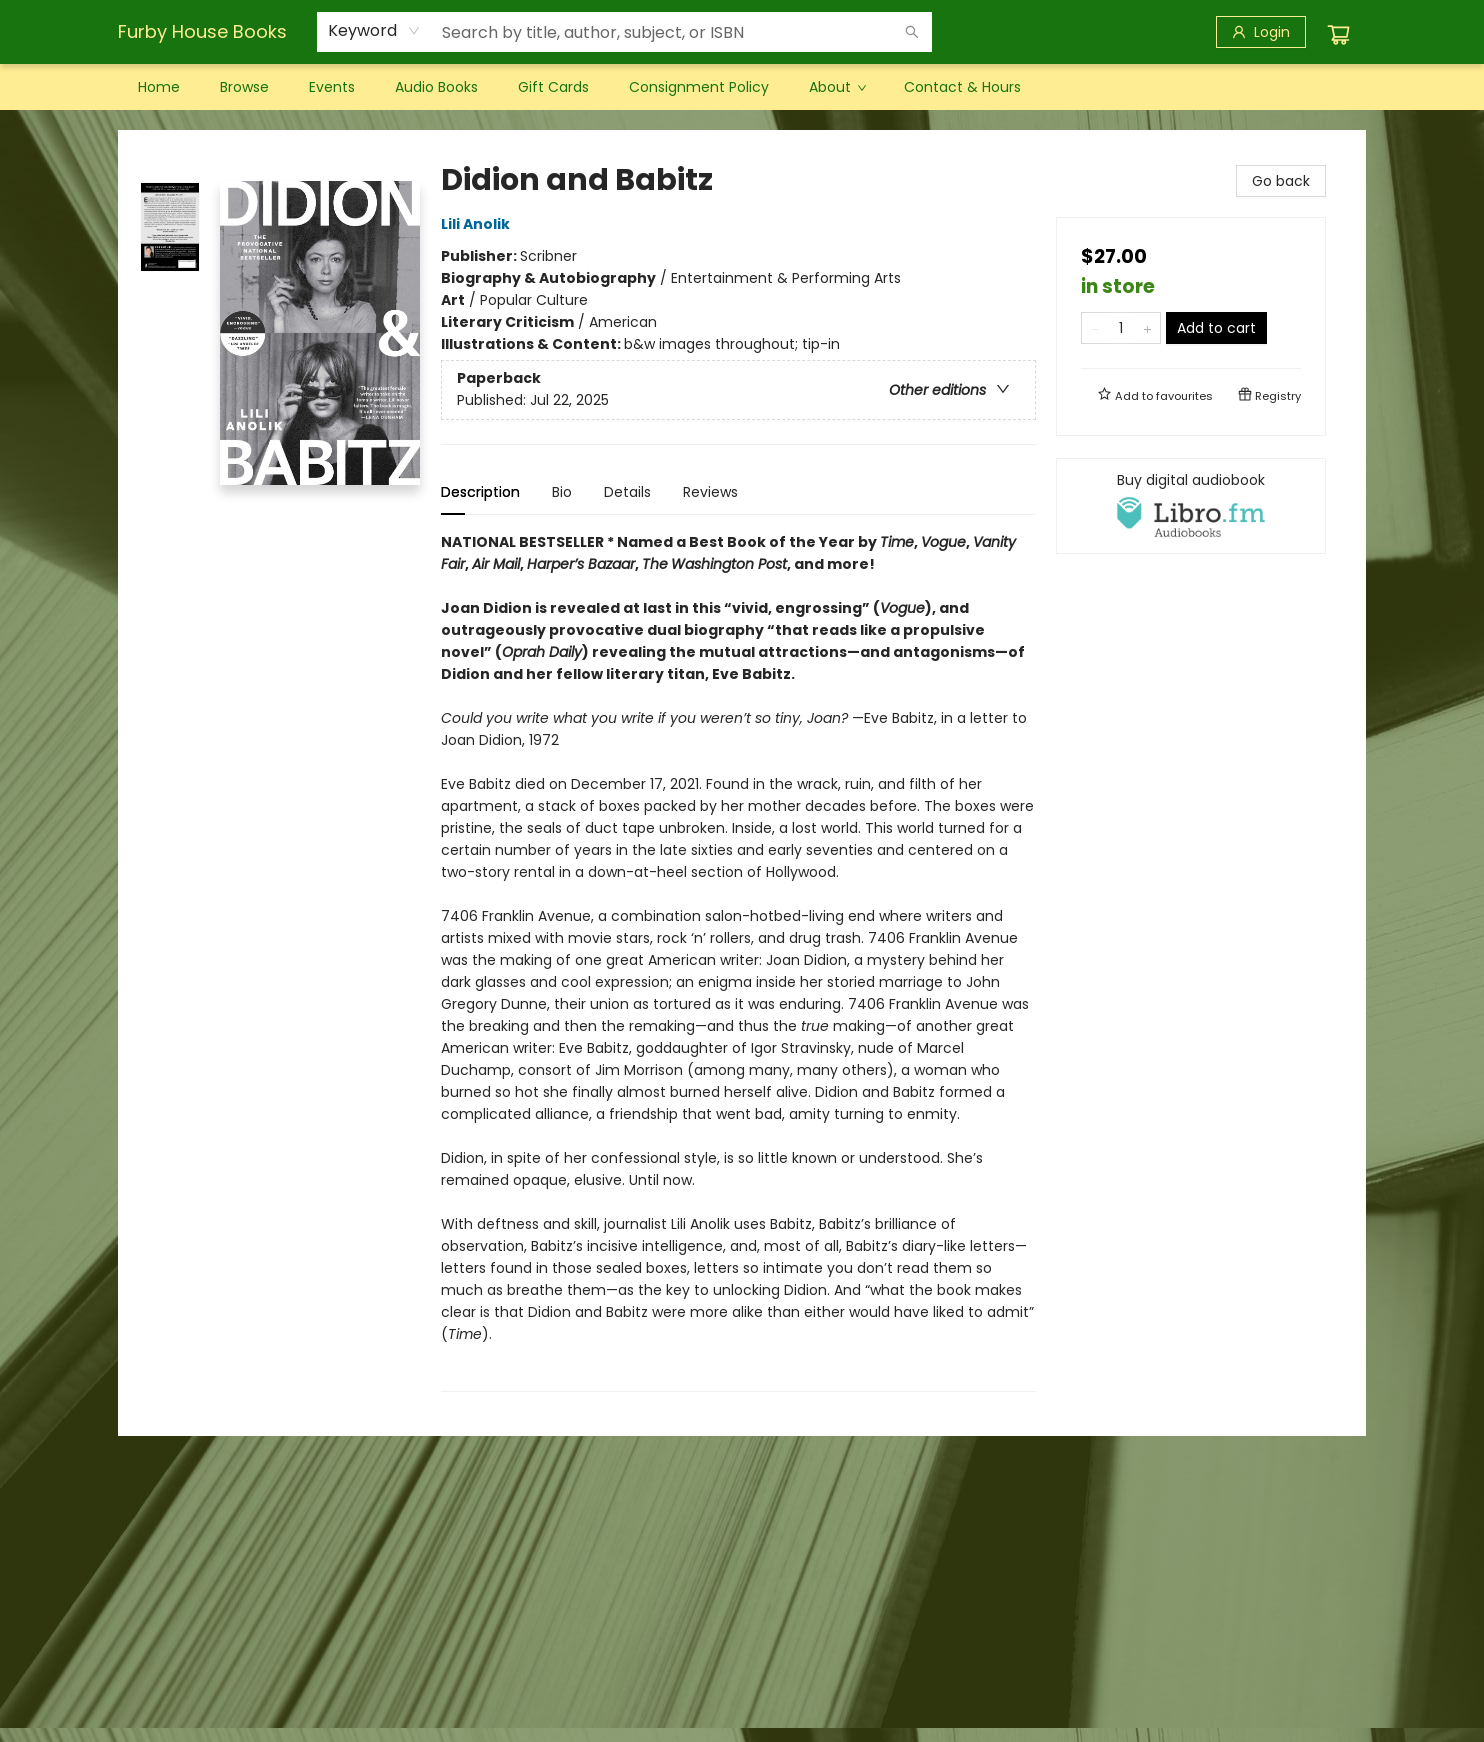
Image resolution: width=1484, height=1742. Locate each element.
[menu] (742, 87)
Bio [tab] (562, 492)
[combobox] (374, 31)
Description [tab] (480, 492)
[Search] (912, 32)
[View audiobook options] (1191, 506)
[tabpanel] (738, 961)
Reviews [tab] (710, 492)
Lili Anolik (478, 224)
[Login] (1261, 32)
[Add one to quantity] (1147, 328)
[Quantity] (1121, 328)
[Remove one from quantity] (1094, 328)
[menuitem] (159, 87)
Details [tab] (627, 492)
